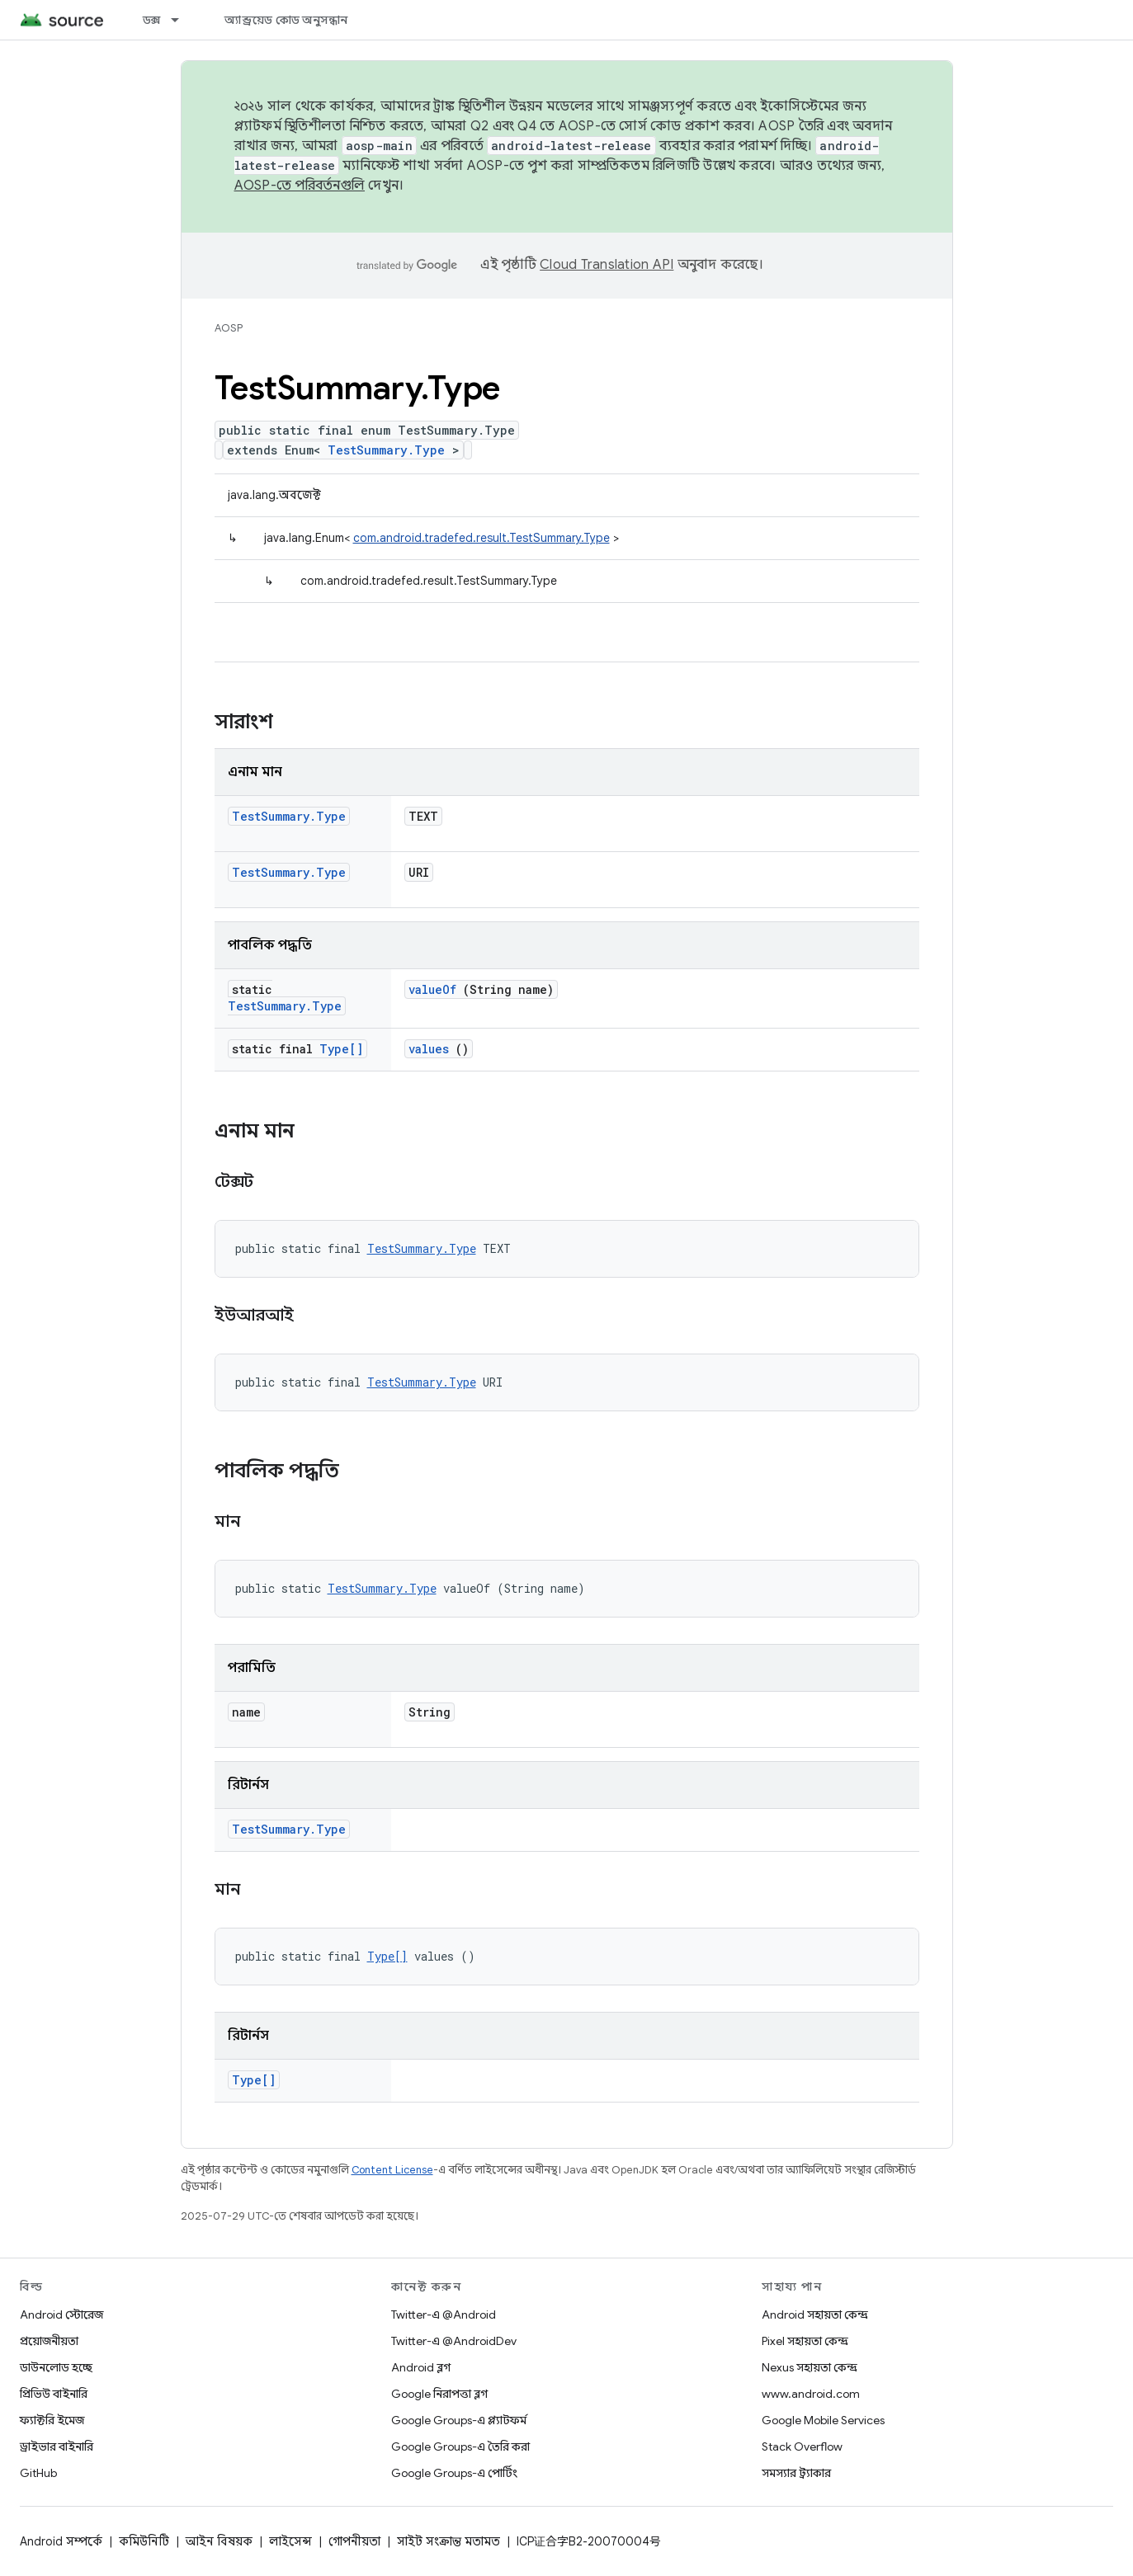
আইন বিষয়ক (219, 2541)
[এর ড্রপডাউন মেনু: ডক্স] (182, 20)
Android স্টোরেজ (61, 2314)
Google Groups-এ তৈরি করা (460, 2446)
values (428, 1049)
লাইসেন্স (290, 2541)
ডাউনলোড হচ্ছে (56, 2367)
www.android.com (811, 2393)
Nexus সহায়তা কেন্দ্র (809, 2367)
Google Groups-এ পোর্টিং (454, 2472)
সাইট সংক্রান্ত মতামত (448, 2541)
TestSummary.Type (386, 450)
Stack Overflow (802, 2446)
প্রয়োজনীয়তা (49, 2340)
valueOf (432, 989)
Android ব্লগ (421, 2367)
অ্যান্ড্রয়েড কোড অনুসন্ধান (285, 19)
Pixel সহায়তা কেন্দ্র (805, 2340)
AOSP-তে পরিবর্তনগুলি (300, 185)
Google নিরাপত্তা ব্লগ (439, 2393)
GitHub (38, 2472)
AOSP (229, 328)
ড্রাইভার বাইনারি (56, 2446)
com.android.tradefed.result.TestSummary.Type (481, 537)
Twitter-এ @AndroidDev (454, 2340)
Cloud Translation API (606, 265)
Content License (392, 2170)
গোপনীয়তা (354, 2541)
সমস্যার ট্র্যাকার (796, 2472)
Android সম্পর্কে (61, 2541)
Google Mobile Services (823, 2420)
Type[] (341, 1049)
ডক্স (152, 19)
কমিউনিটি (144, 2541)
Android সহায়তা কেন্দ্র (815, 2314)
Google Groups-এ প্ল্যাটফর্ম (458, 2420)
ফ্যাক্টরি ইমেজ (52, 2420)
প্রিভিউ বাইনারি (53, 2393)
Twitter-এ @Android (443, 2314)
